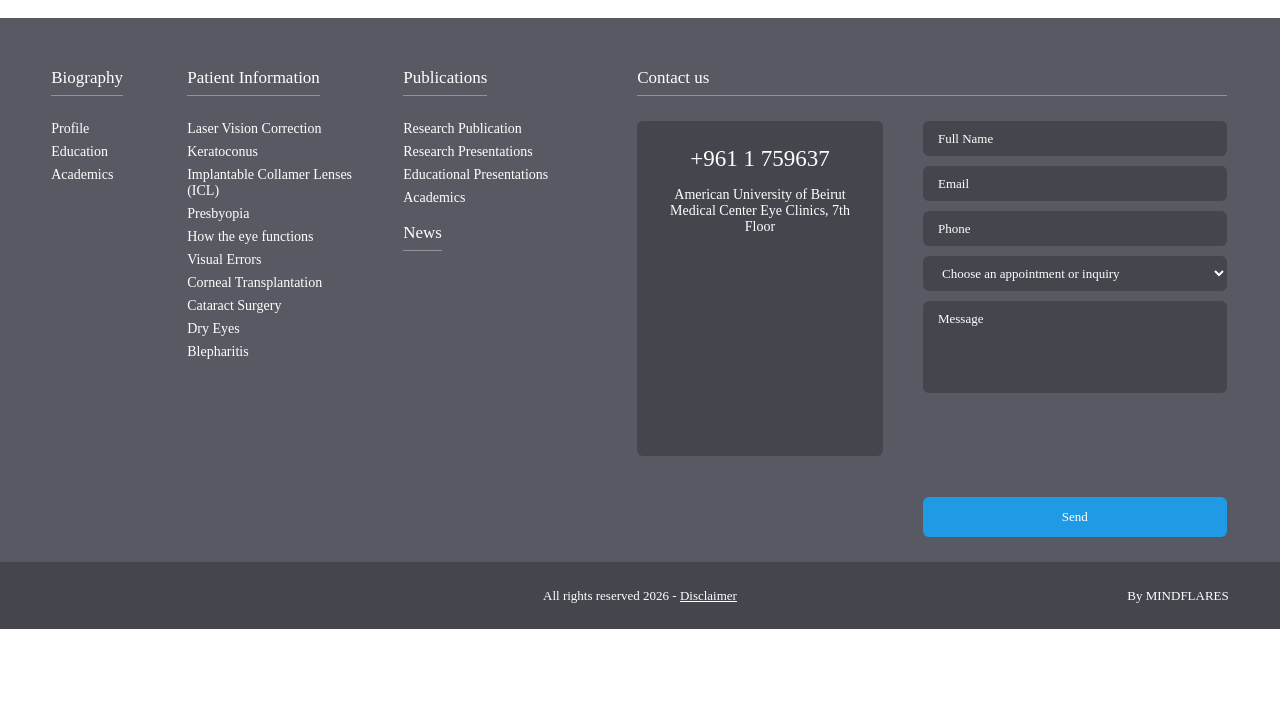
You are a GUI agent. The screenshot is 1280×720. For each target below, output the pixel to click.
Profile (70, 128)
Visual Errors (224, 259)
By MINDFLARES (1178, 595)
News (422, 232)
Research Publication (462, 128)
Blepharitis (217, 351)
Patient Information (253, 77)
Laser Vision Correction (254, 128)
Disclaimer (708, 595)
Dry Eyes (213, 328)
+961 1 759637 (759, 158)
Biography (87, 77)
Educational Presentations (475, 174)
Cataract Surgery (234, 305)
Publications (445, 77)
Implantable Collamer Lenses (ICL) (269, 182)
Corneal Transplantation (254, 282)
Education (79, 151)
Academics (82, 174)
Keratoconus (222, 151)
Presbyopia (218, 213)
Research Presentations (467, 151)
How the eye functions (250, 236)
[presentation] (1075, 446)
